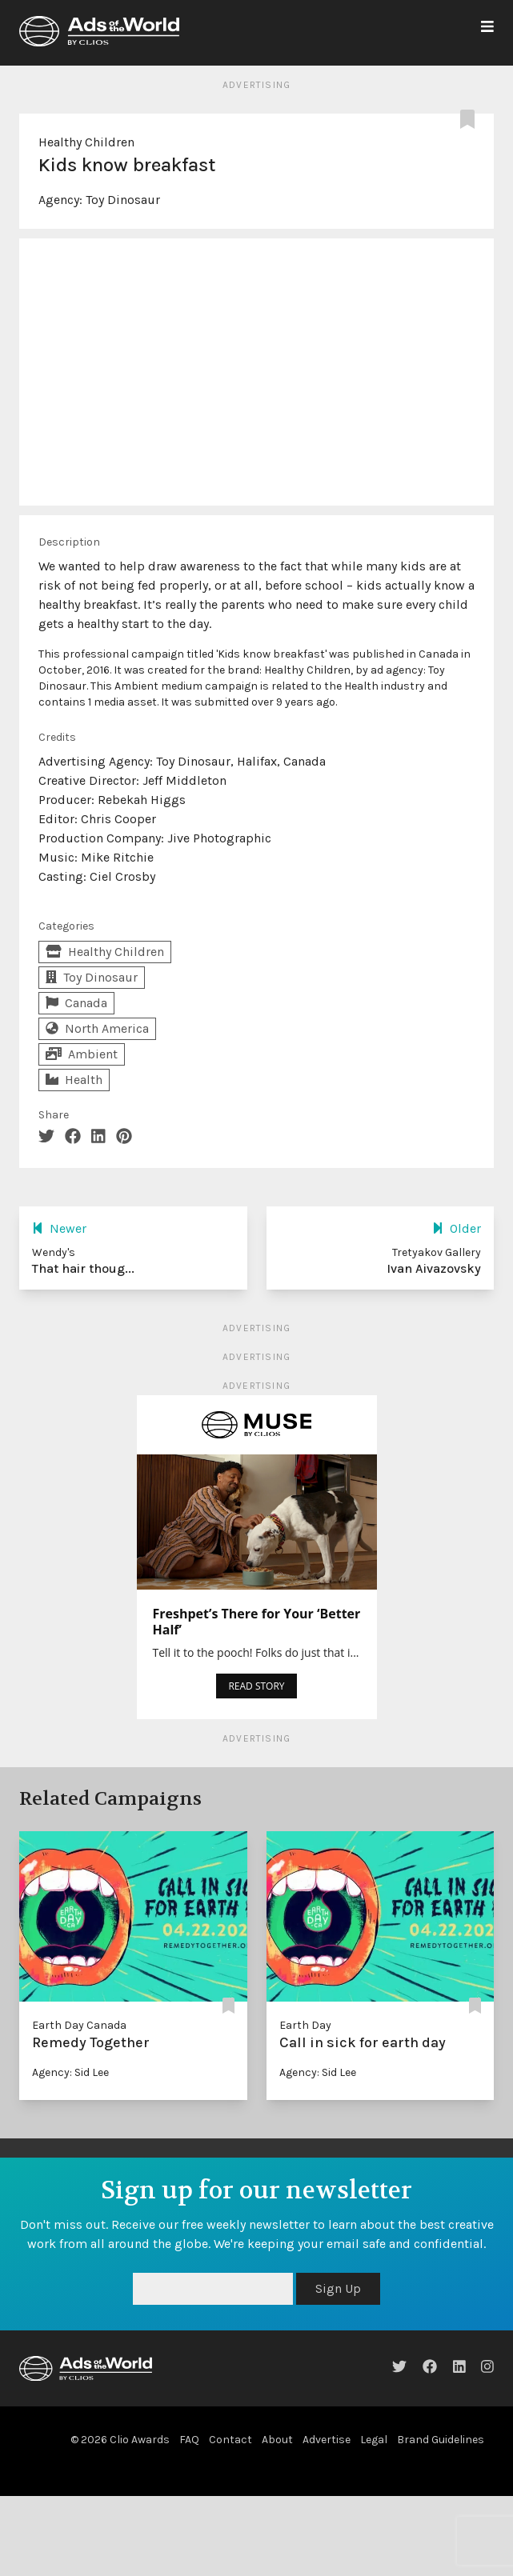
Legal (373, 2439)
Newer (59, 1228)
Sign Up (338, 2288)
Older (456, 1228)
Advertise (327, 2439)
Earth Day (305, 2025)
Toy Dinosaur (123, 199)
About (277, 2439)
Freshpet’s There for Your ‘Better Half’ (257, 1621)
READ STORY (256, 1686)
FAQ (189, 2439)
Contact (230, 2439)
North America (97, 1028)
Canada (76, 1002)
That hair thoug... (83, 1268)
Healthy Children (86, 142)
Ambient (82, 1054)
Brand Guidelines (440, 2439)
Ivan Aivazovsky (434, 1268)
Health (74, 1079)
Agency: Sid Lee (70, 2072)
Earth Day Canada (79, 2025)
